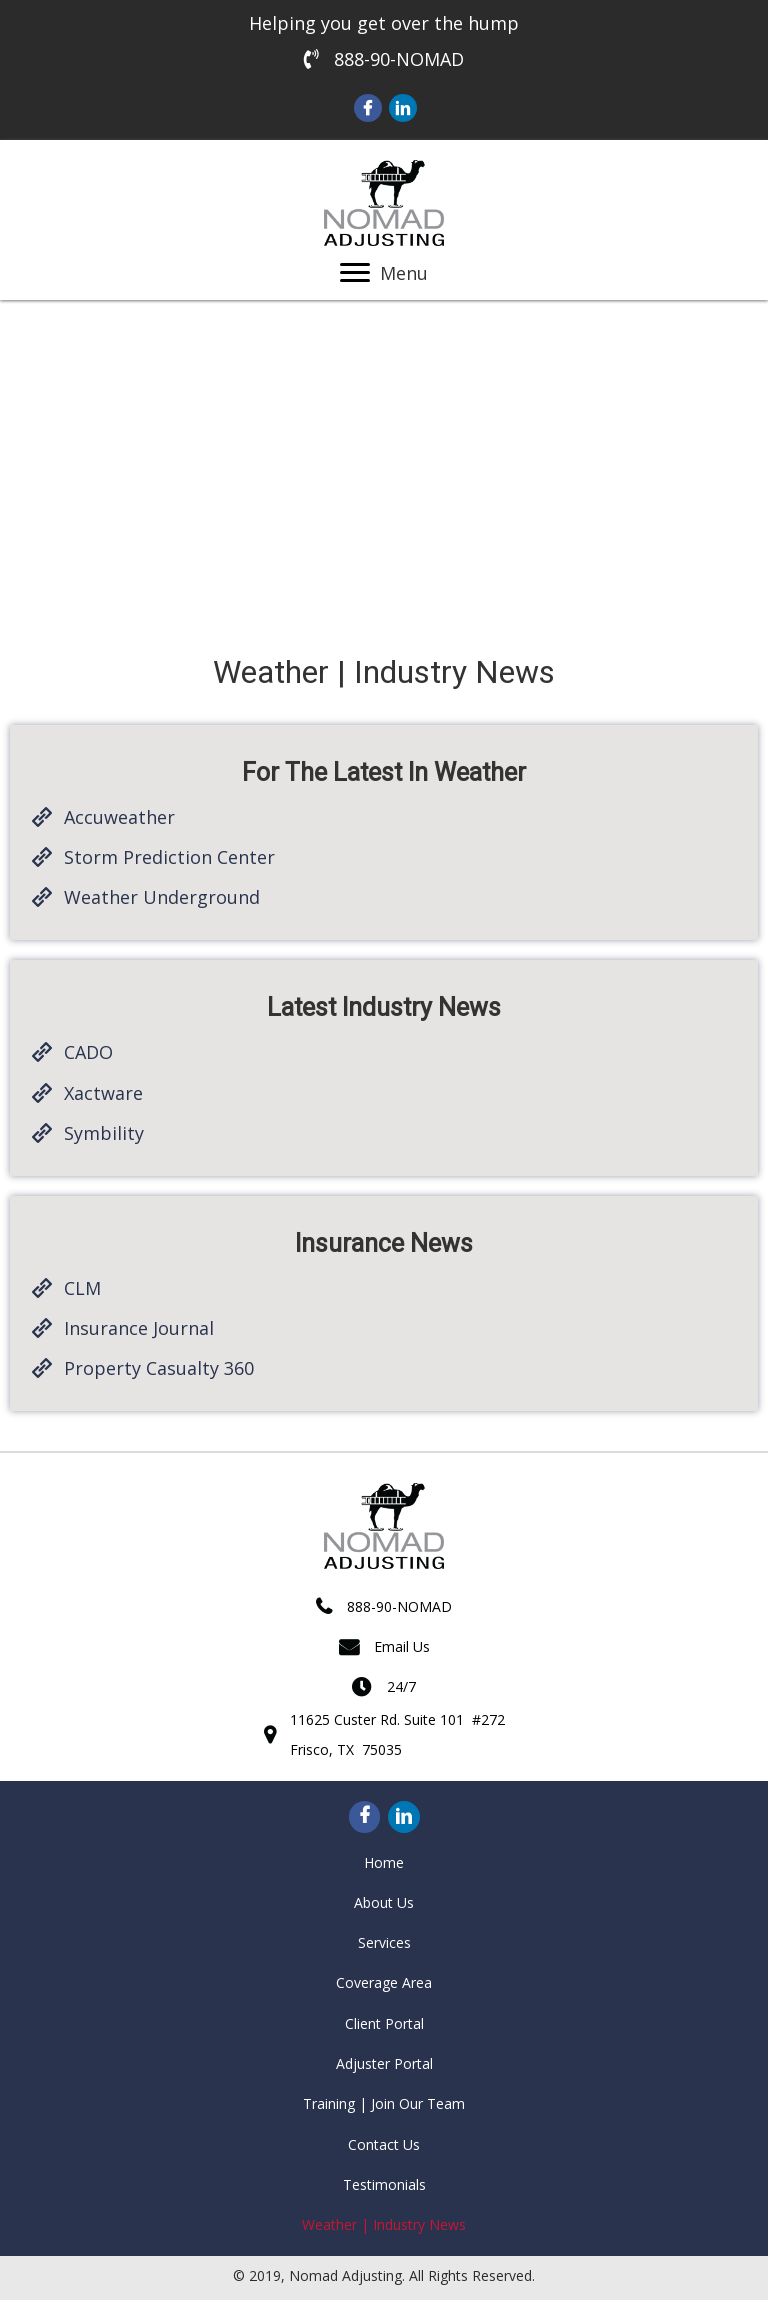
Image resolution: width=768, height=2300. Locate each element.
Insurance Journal (139, 1328)
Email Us (402, 1646)
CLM (82, 1288)
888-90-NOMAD (399, 59)
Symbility (104, 1133)
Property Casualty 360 (159, 1368)
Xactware (103, 1093)
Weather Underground (162, 897)
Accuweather (119, 817)
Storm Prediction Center (169, 857)
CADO (88, 1052)
